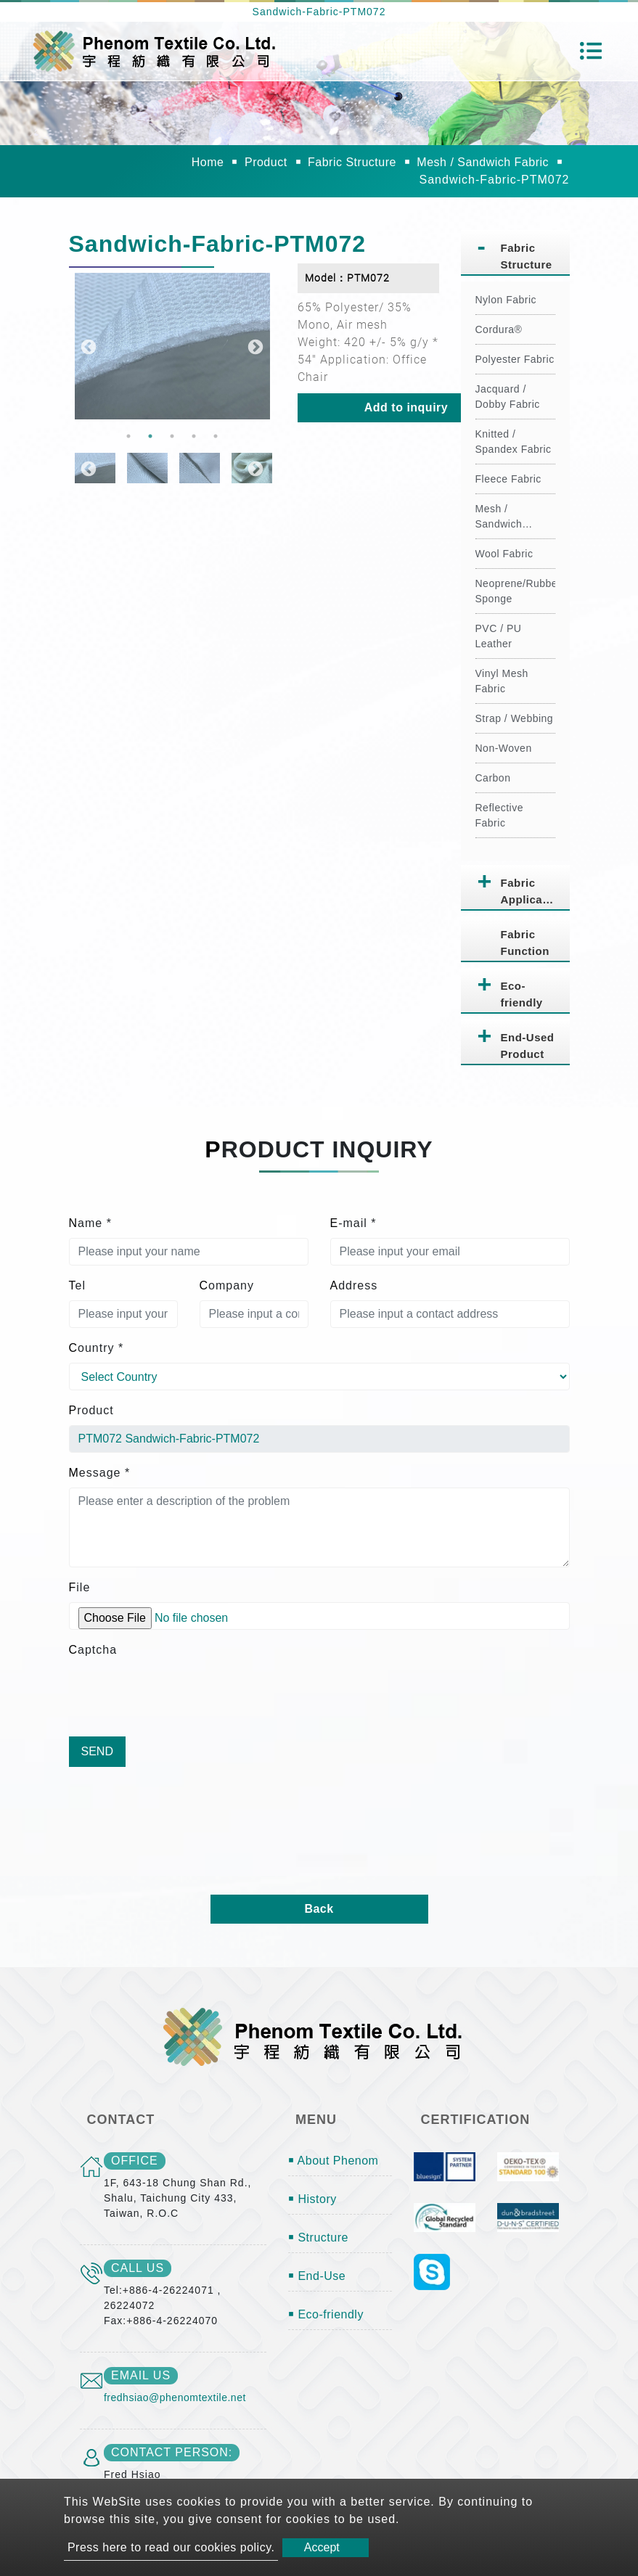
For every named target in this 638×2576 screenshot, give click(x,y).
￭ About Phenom (333, 2160)
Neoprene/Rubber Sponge (515, 591)
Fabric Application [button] (532, 891)
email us (141, 2375)
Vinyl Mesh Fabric (501, 681)
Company (227, 1285)
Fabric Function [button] (525, 942)
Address (354, 1285)
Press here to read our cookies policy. (171, 2547)
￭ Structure (318, 2237)
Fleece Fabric (508, 479)
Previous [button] (87, 346)
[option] (172, 346)
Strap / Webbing (514, 718)
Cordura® (499, 329)
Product (266, 162)
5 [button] (215, 436)
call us (137, 2268)
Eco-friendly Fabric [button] (522, 997)
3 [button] (172, 436)
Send (97, 1751)
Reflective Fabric (499, 815)
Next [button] (254, 346)
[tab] (515, 253)
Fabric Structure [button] (526, 256)
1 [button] (128, 436)
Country (96, 1348)
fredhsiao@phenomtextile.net (175, 2397)
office (134, 2160)
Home (208, 162)
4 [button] (194, 436)
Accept (322, 2547)
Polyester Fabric (515, 359)
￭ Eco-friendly (326, 2314)
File (80, 1587)
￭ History (312, 2199)
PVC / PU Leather (498, 636)
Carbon (493, 778)
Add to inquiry (406, 407)
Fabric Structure (352, 162)
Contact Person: (171, 2452)
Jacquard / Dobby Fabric (507, 396)
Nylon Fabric (506, 299)
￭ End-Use (316, 2276)
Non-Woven (503, 748)
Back (318, 1909)
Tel (77, 1285)
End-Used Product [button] (528, 1045)
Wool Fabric (504, 553)
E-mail (353, 1223)
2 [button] (150, 436)
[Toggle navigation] (590, 50)
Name (90, 1223)
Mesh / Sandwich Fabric (483, 162)
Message (100, 1473)
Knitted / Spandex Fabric (513, 441)
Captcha (93, 1650)
